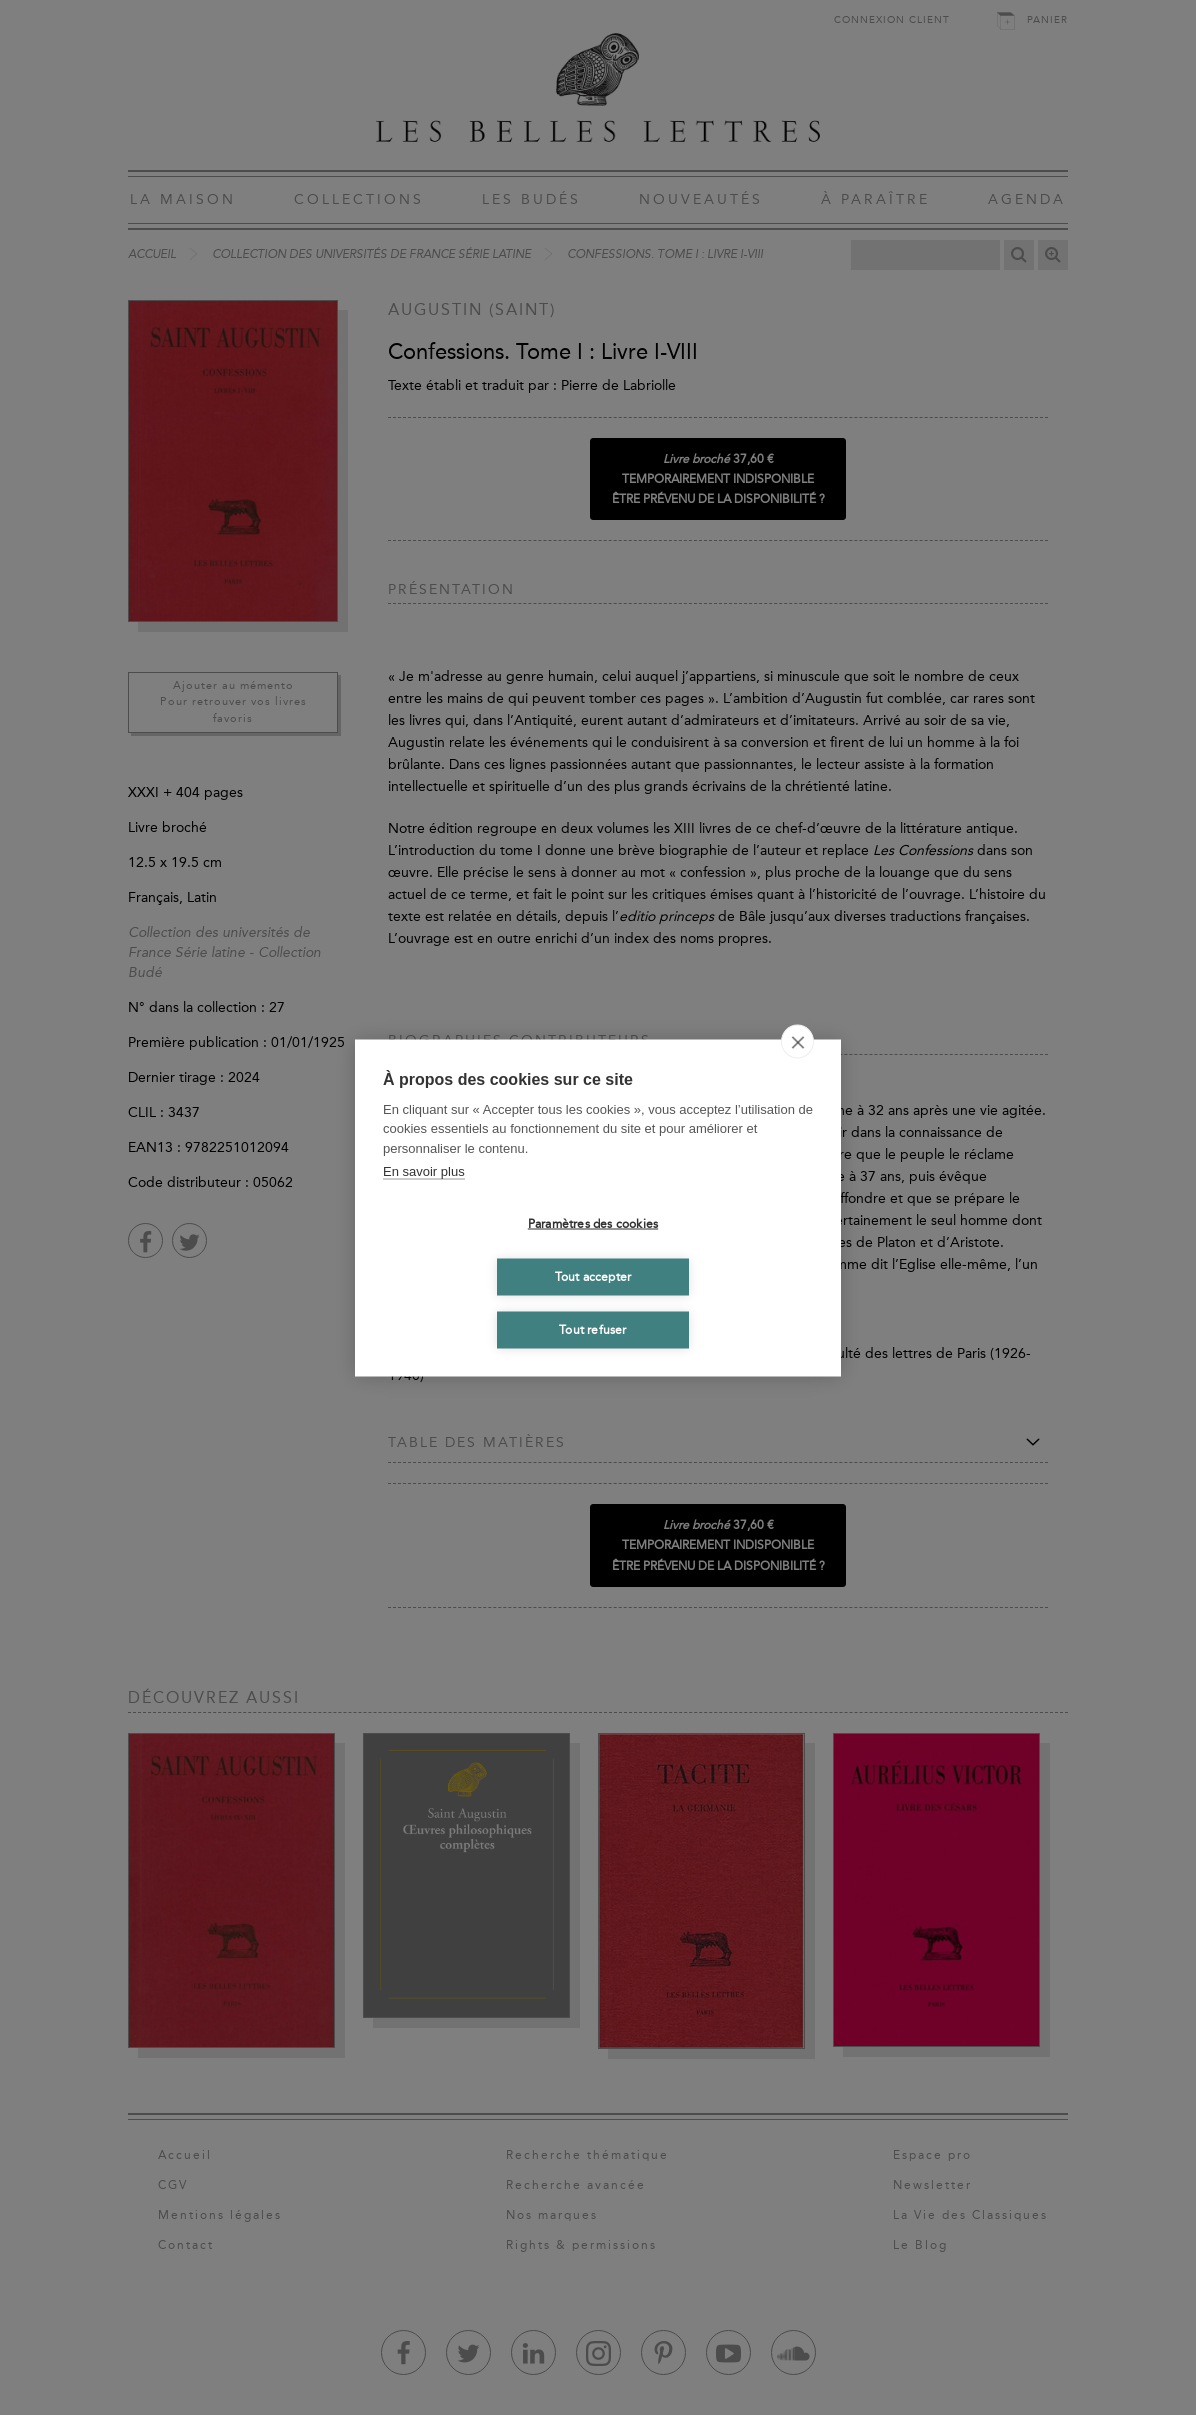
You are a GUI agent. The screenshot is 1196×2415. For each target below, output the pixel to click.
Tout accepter (593, 1277)
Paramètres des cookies (593, 1224)
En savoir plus (424, 1171)
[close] (797, 1041)
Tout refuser (592, 1330)
